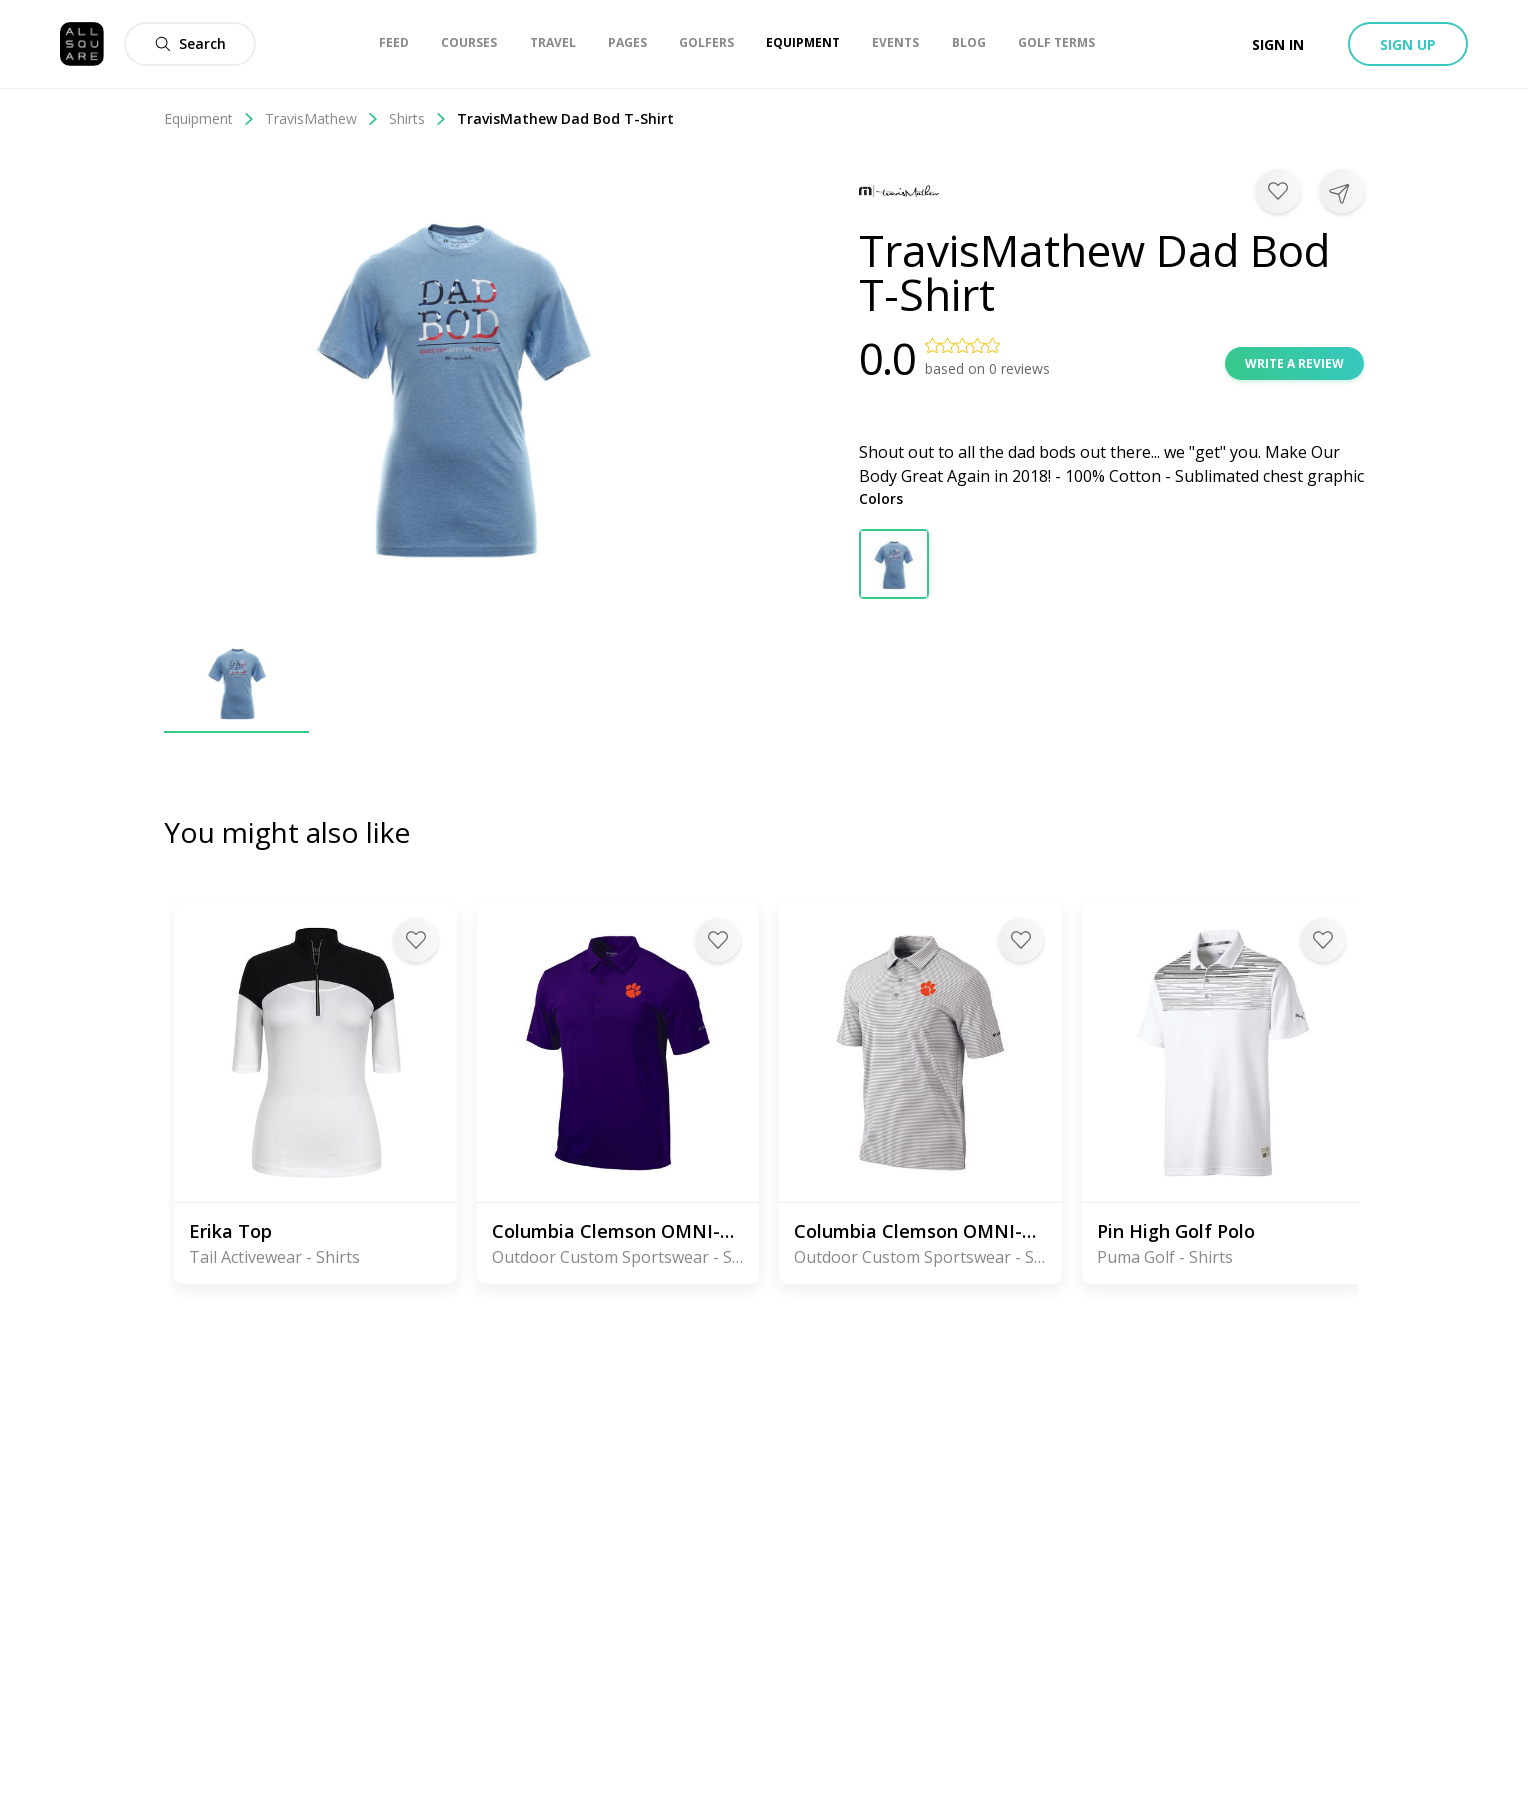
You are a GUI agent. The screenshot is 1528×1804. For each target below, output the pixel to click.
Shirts (418, 118)
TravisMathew (322, 118)
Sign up (1408, 44)
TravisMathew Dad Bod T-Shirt (565, 118)
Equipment (209, 118)
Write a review (1294, 363)
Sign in (1278, 44)
